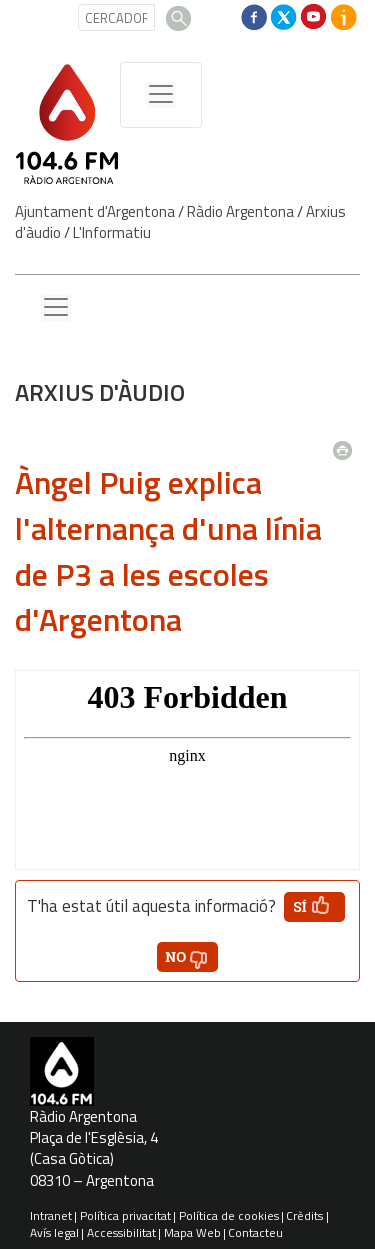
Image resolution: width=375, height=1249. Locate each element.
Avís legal (54, 1232)
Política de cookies (229, 1215)
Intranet (51, 1215)
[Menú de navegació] (161, 95)
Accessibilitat (121, 1232)
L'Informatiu (112, 232)
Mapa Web (192, 1232)
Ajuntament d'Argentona (95, 211)
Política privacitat (125, 1215)
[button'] (314, 907)
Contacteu (255, 1232)
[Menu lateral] (56, 308)
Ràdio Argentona (240, 211)
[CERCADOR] (116, 17)
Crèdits (304, 1215)
